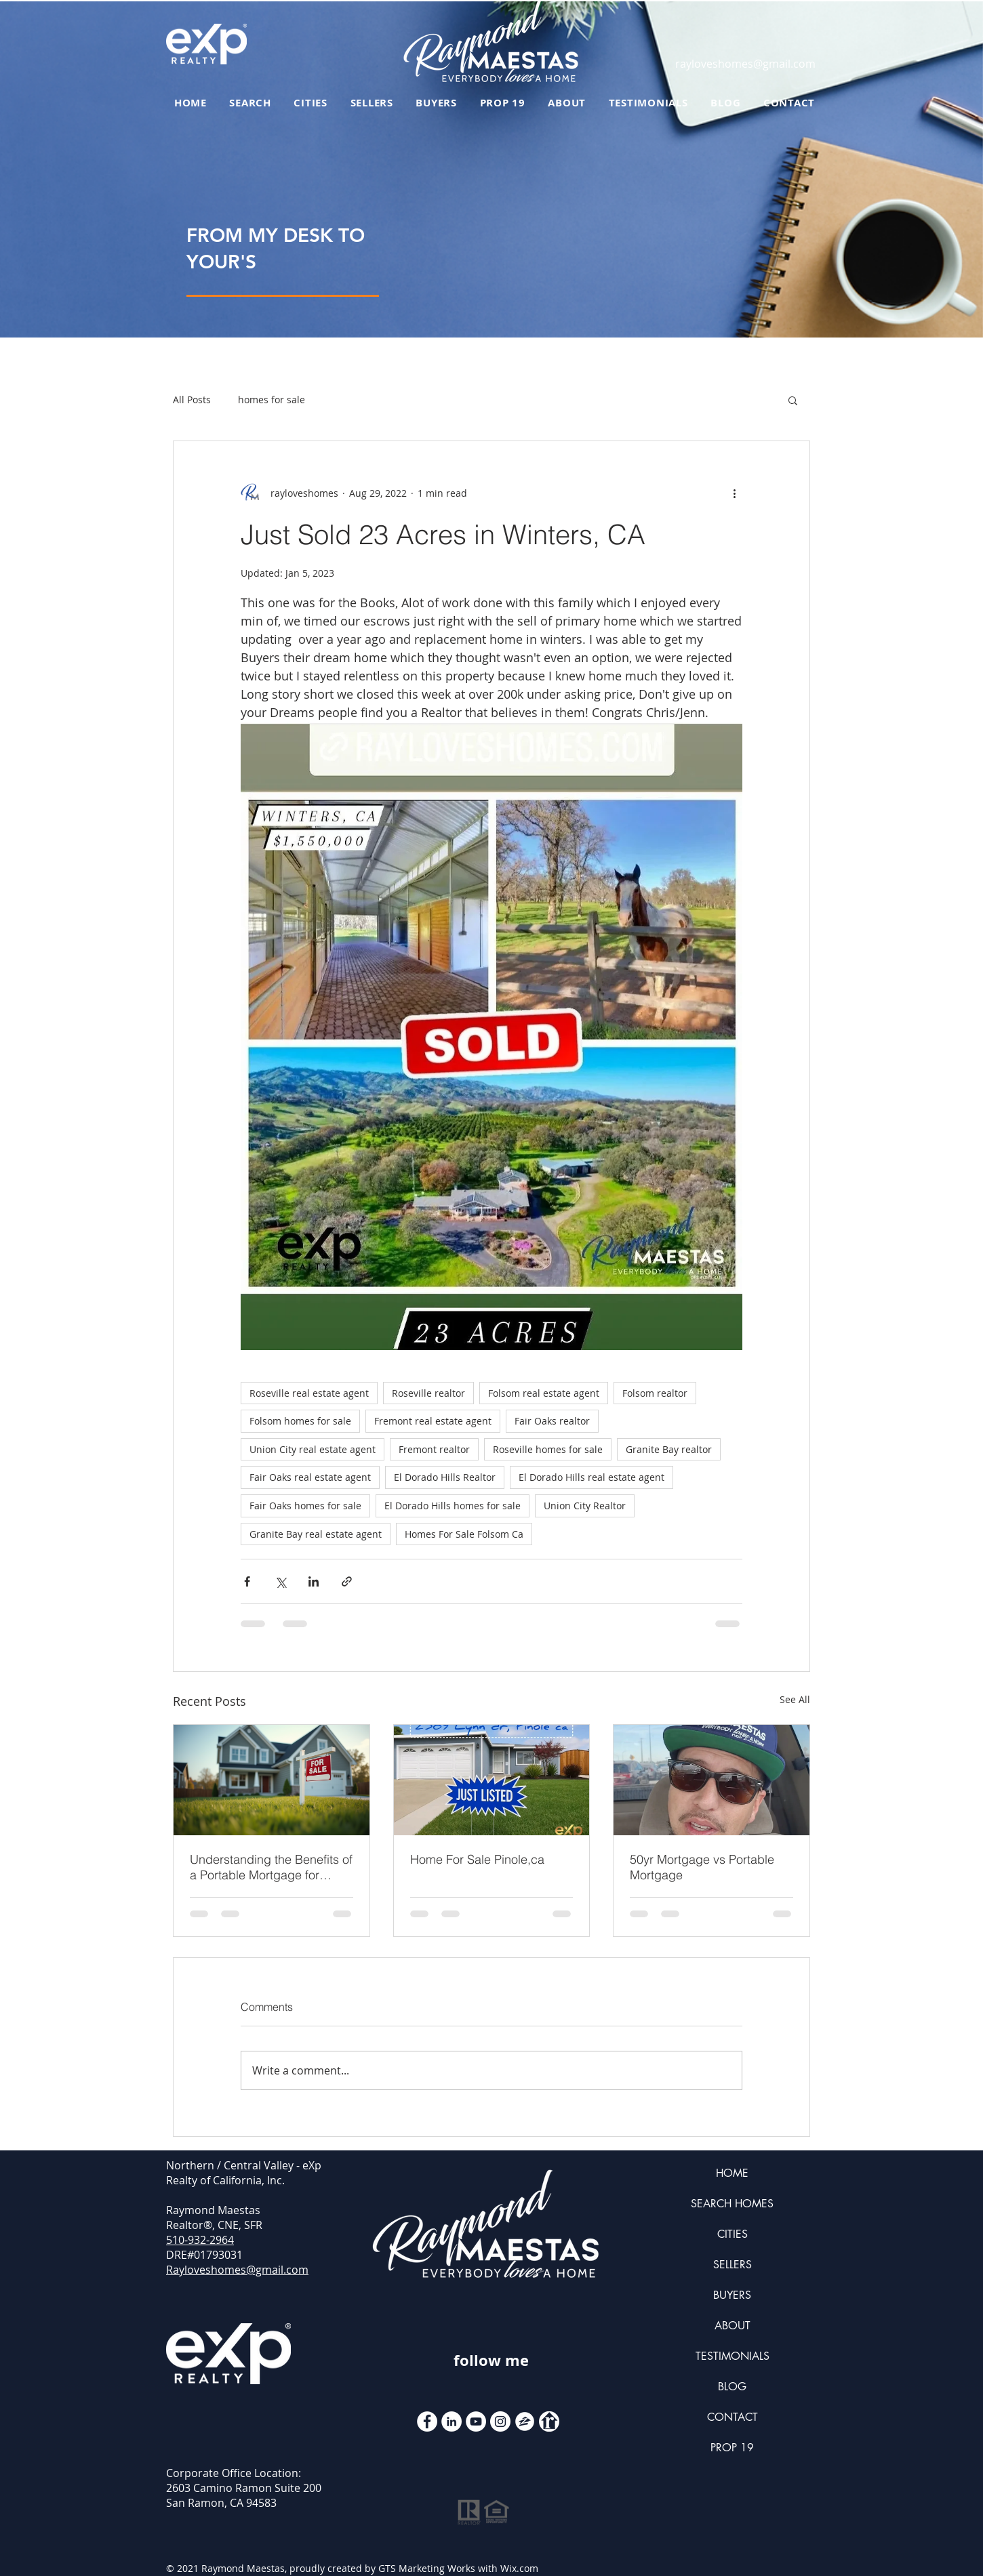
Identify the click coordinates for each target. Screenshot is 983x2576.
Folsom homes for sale (300, 1420)
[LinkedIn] (451, 2421)
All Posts (192, 399)
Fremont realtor (434, 1449)
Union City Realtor (585, 1505)
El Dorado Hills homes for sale (452, 1505)
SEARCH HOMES (732, 2203)
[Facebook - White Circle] (427, 2421)
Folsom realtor (654, 1393)
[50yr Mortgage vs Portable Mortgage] (711, 1780)
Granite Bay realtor (669, 1449)
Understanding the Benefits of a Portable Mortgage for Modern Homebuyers (271, 1867)
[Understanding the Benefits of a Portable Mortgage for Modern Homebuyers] (271, 1780)
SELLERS (732, 2264)
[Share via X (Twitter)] (280, 1581)
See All (795, 1699)
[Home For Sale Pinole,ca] (492, 1780)
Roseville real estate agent (309, 1393)
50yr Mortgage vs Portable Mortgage (702, 1867)
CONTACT (732, 2417)
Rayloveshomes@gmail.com (237, 2269)
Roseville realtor (428, 1393)
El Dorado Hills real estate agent (591, 1477)
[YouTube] (476, 2421)
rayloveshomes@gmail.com (745, 63)
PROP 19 (732, 2447)
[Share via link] (346, 1581)
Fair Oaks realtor (552, 1420)
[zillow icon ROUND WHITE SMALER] (525, 2421)
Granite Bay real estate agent (315, 1534)
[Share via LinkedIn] (313, 1581)
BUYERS (732, 2295)
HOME (732, 2173)
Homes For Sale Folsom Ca (464, 1534)
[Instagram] (500, 2421)
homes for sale (271, 399)
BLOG (732, 2386)
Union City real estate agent (312, 1449)
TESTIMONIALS (732, 2356)
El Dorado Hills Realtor (445, 1477)
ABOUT (732, 2325)
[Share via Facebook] (247, 1581)
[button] (792, 399)
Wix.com (519, 2568)
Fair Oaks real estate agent (310, 1477)
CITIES (732, 2234)
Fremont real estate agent (433, 1420)
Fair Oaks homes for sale (305, 1505)
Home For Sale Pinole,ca (477, 1859)
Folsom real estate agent (543, 1393)
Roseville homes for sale (548, 1449)
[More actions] (734, 493)
